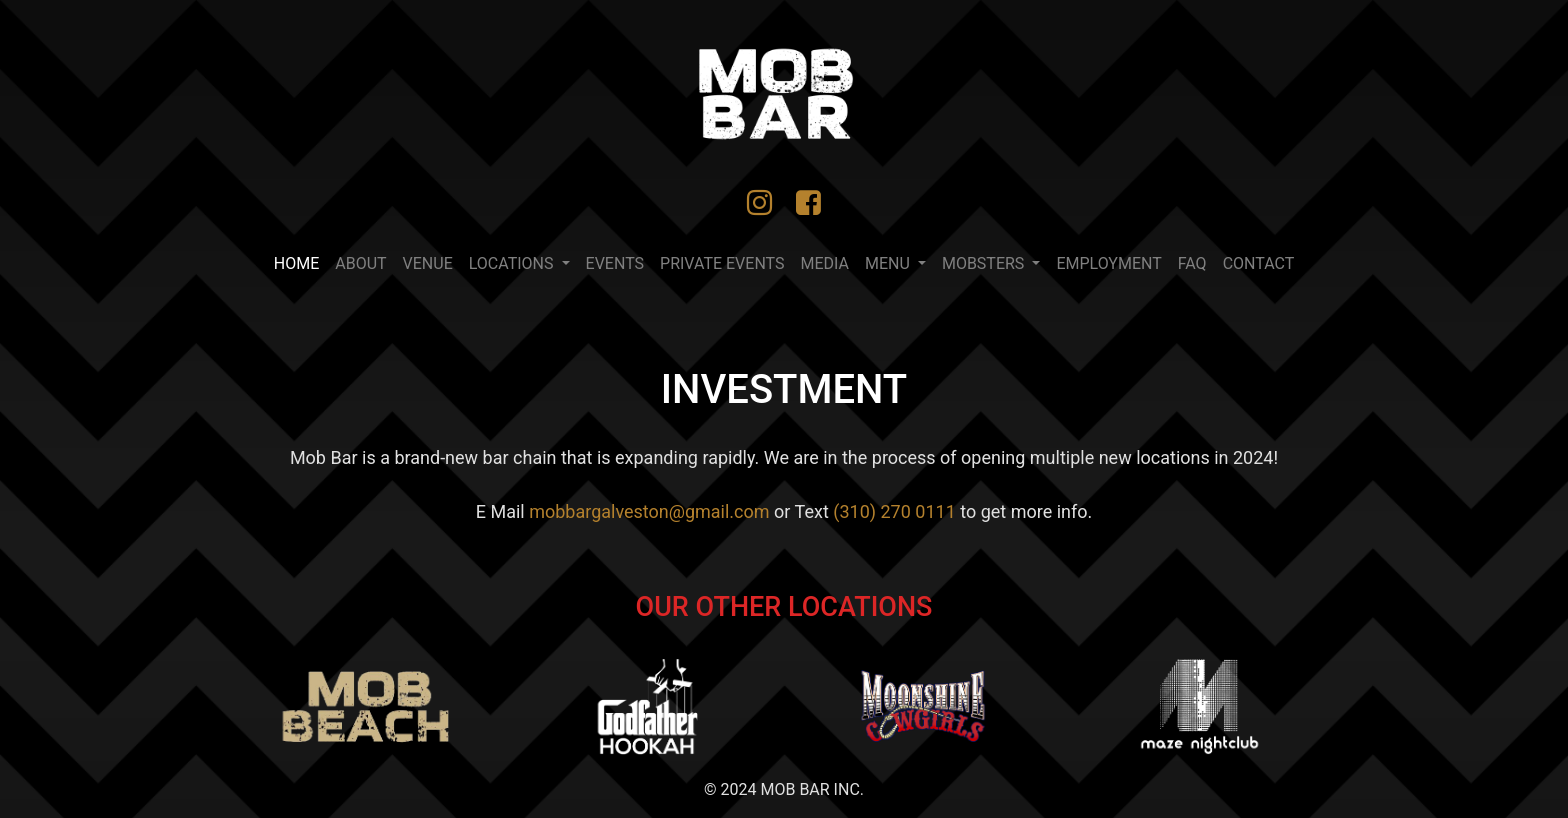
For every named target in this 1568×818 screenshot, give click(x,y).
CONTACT (1259, 263)
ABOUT (360, 263)
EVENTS (615, 263)
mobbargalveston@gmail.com (649, 511)
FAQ (1192, 263)
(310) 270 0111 (894, 511)
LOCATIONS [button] (513, 263)
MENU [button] (889, 263)
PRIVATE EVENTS (722, 263)
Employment (1108, 263)
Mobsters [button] (985, 263)
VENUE (428, 263)
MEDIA (825, 263)
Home (300, 262)
